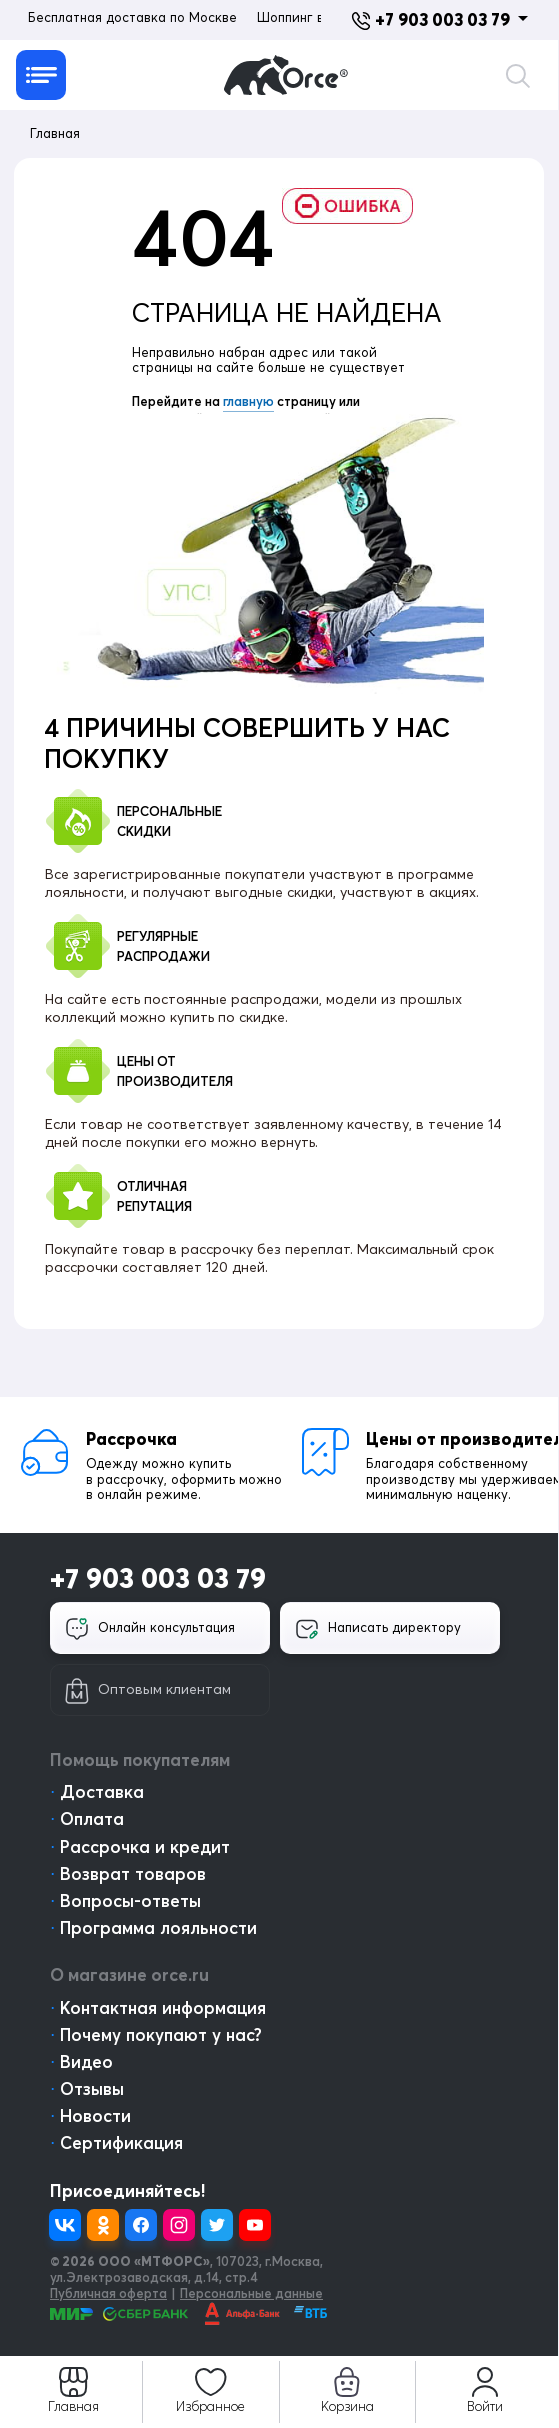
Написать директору (378, 1629)
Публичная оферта (108, 2293)
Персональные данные (251, 2293)
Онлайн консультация (150, 1629)
